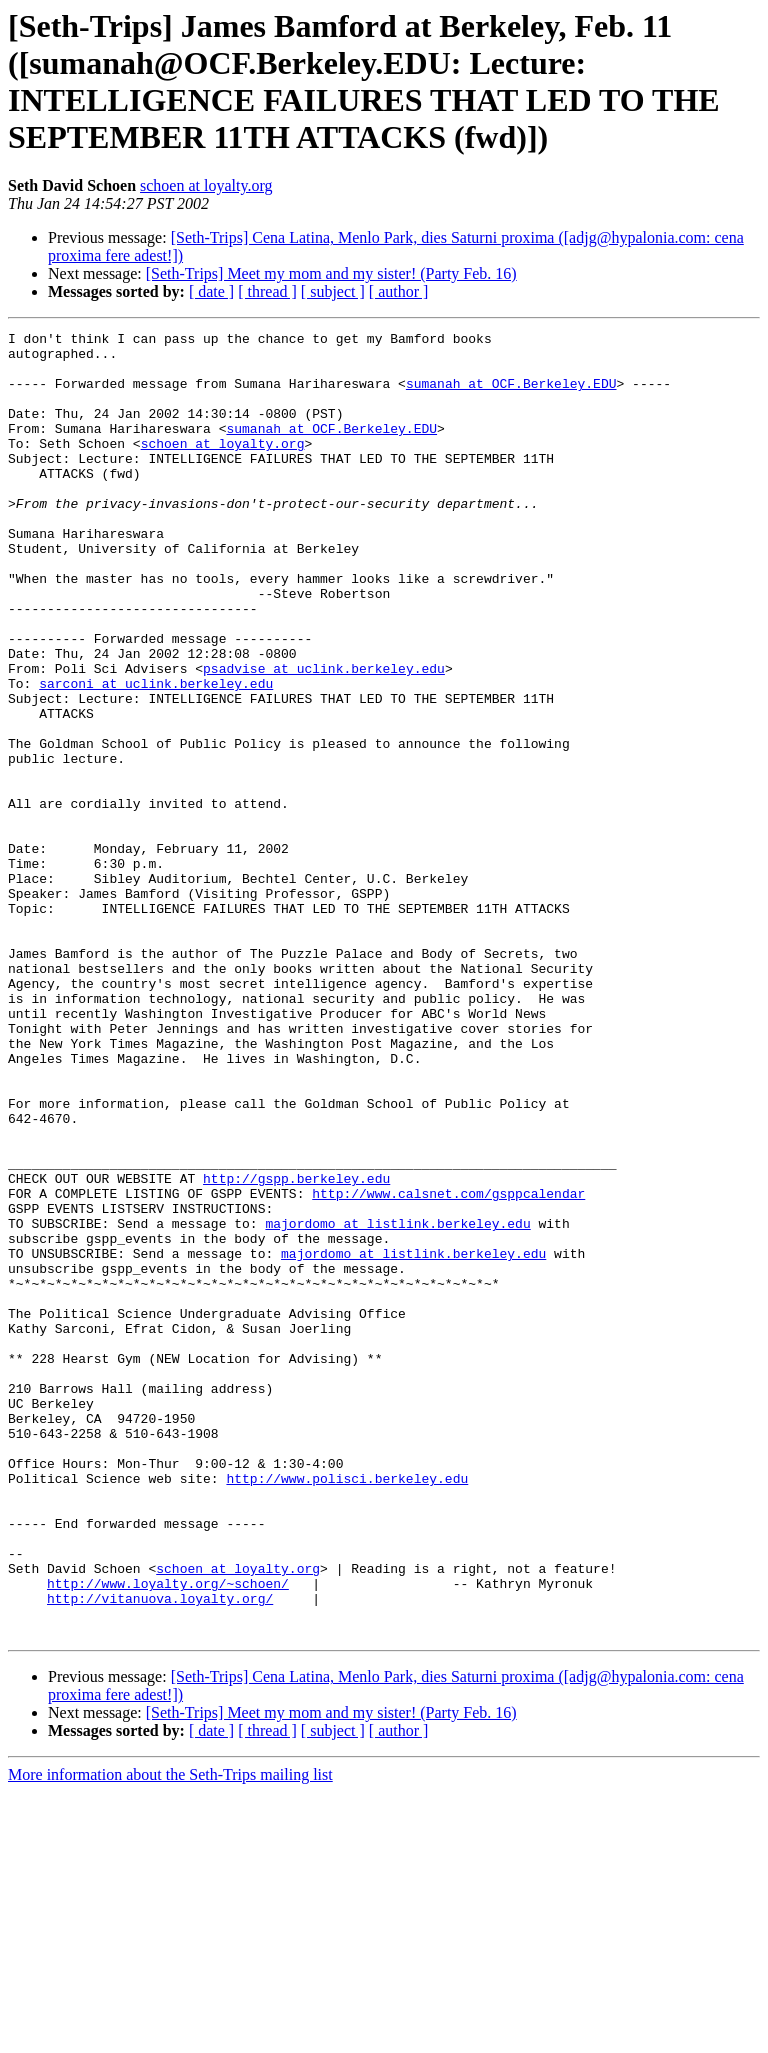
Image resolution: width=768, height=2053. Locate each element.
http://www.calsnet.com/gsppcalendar (448, 1367)
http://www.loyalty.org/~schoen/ (168, 1835)
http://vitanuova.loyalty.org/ (160, 1853)
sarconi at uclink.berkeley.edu (156, 755)
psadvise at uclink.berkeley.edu (324, 737)
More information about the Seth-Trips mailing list (170, 2035)
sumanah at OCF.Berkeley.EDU (511, 395)
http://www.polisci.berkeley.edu (347, 1709)
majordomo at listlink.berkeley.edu (397, 1403)
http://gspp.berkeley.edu (296, 1349)
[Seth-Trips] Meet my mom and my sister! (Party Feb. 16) (331, 273)
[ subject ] (333, 291)
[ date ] (211, 291)
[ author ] (399, 291)
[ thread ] (267, 291)
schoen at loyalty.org (206, 185)
